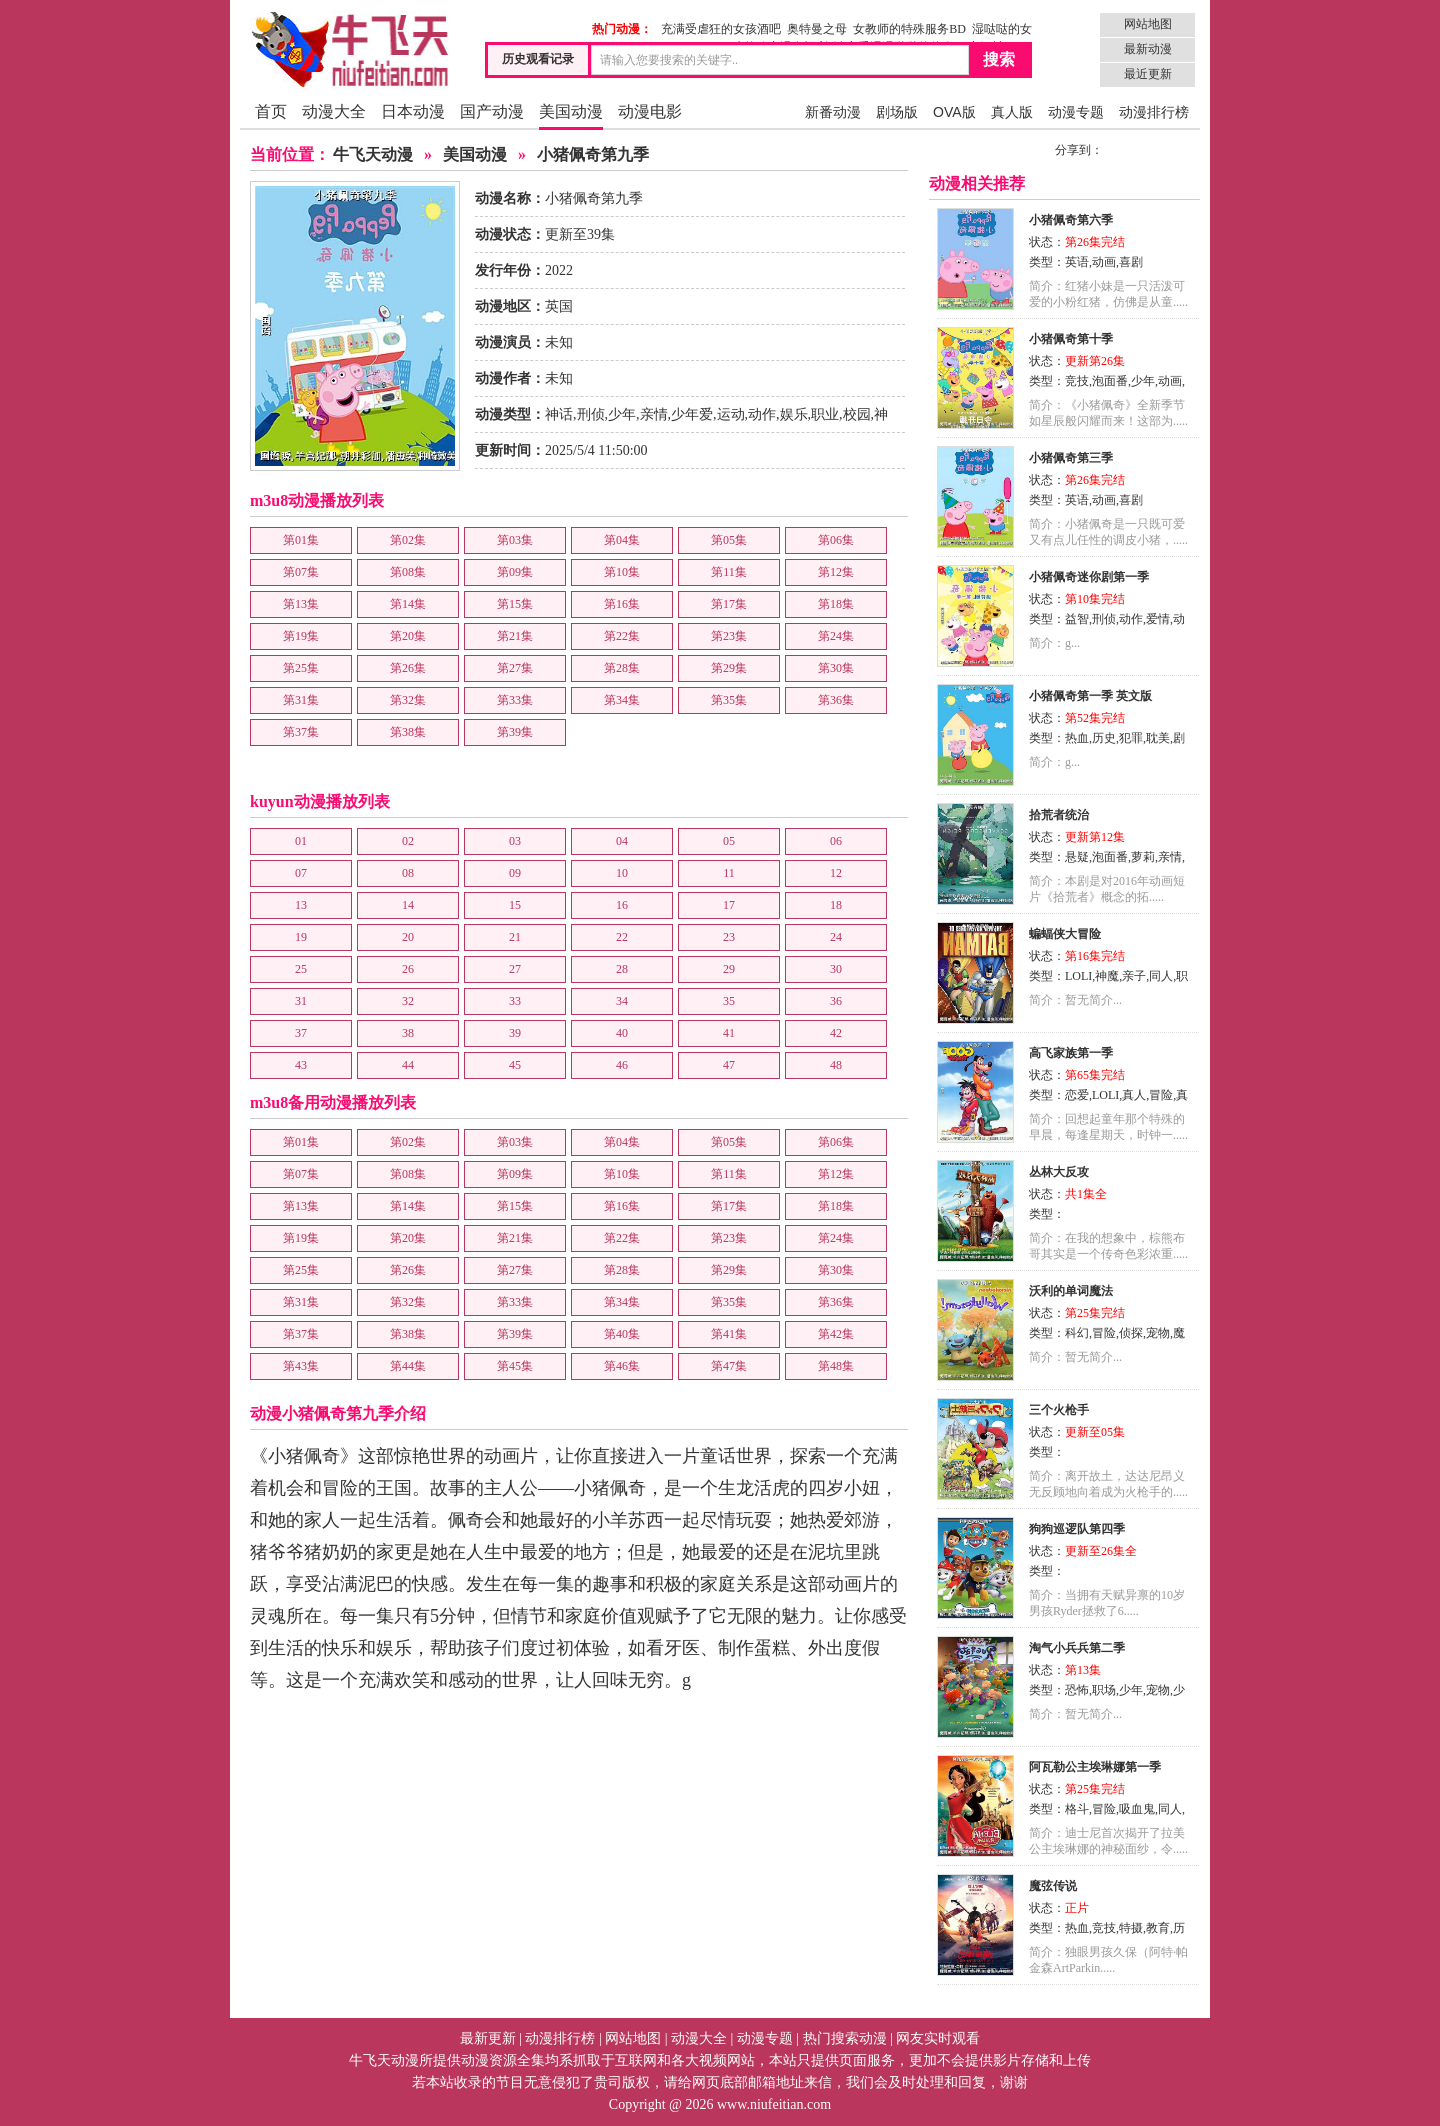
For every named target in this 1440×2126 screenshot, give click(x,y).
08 (408, 873)
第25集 (301, 668)
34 (622, 1001)
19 (301, 937)
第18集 (836, 604)
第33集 (515, 700)
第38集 (408, 732)
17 (729, 905)
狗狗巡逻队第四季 (1077, 1529)
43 (301, 1065)
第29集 (729, 668)
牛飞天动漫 (373, 154)
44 (408, 1065)
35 (729, 1001)
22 (622, 937)
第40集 (622, 1334)
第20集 (408, 636)
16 (622, 905)
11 (729, 873)
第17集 (729, 604)
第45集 (515, 1366)
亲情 (654, 414)
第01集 (301, 540)
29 (729, 969)
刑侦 (591, 414)
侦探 (1131, 1333)
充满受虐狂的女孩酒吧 (721, 29)
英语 (1077, 262)
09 (515, 873)
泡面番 (1110, 381)
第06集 (836, 540)
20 (408, 937)
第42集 (836, 1334)
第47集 (729, 1366)
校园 (857, 414)
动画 (1104, 262)
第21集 (515, 636)
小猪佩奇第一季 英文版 (1090, 696)
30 (836, 969)
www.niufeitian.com (774, 2104)
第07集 (301, 572)
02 (408, 841)
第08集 (408, 572)
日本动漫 (413, 111)
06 (836, 841)
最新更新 (488, 2038)
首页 (271, 111)
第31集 (301, 700)
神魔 (1107, 976)
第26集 (408, 668)
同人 (1161, 976)
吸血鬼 (1137, 1809)
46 (622, 1065)
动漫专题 (1076, 112)
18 (836, 905)
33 (515, 1001)
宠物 (1158, 1333)
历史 (1104, 738)
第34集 (622, 700)
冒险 (1161, 1095)
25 (301, 969)
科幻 (1077, 1333)
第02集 (408, 540)
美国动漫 (571, 111)
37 (301, 1033)
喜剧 (1131, 262)
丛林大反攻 (1059, 1172)
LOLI (1078, 976)
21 (515, 937)
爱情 (1158, 619)
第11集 (729, 572)
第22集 (622, 636)
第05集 (729, 540)
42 (836, 1033)
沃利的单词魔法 (1071, 1291)
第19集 (301, 636)
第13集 (301, 604)
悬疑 (1077, 857)
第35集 (729, 700)
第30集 (836, 668)
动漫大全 (334, 111)
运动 (731, 414)
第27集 (515, 668)
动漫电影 (650, 111)
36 (836, 1001)
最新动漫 (1148, 49)
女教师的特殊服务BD (909, 29)
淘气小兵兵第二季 (1077, 1648)
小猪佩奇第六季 (1071, 220)
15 (515, 905)
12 (836, 873)
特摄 (1131, 1928)
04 (622, 841)
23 (729, 937)
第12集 (836, 572)
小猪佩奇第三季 (1071, 458)
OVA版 (954, 112)
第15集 (515, 604)
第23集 (729, 636)
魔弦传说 (1053, 1886)
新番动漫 (833, 112)
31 (301, 1001)
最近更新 (1148, 74)
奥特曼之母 (817, 29)
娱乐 (794, 414)
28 (622, 969)
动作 (762, 414)
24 (836, 937)
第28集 (622, 668)
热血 (1077, 738)
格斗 (1077, 1809)
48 (836, 1065)
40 (622, 1033)
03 (515, 841)
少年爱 (692, 414)
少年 (622, 414)
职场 (1104, 1690)
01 (301, 841)
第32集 (408, 700)
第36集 (836, 700)
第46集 (622, 1366)
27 (515, 969)
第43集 (301, 1366)
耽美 (1158, 738)
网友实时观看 (938, 2038)
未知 (559, 342)
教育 (1158, 1928)
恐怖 (1077, 1690)
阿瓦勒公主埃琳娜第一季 (1095, 1767)
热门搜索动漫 (845, 2038)
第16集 (622, 604)
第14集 (408, 604)
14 (408, 905)
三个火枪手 (1059, 1410)
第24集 (836, 636)
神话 (559, 414)
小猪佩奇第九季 (593, 154)
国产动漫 (492, 111)
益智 (1077, 619)
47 (729, 1065)
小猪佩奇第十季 (1071, 339)
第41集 (729, 1334)
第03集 (515, 540)
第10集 (622, 572)
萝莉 (1143, 857)
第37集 (301, 732)
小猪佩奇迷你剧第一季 (1089, 577)
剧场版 (897, 112)
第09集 (515, 572)
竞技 (1077, 381)
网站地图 (1148, 24)
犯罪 (1131, 738)
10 (622, 873)
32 (408, 1001)
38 (408, 1033)
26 (408, 969)
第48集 (836, 1366)
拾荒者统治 (1059, 815)
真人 (1134, 1095)
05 (729, 841)
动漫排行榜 (1154, 112)
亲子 (1134, 976)
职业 (825, 414)
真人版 (1012, 112)
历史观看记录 (538, 59)
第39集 (515, 732)
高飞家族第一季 (1071, 1053)
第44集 (408, 1366)
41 (729, 1033)
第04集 (622, 540)
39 (515, 1033)
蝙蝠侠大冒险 (1065, 934)
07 (301, 873)
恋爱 (1077, 1095)
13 (301, 905)
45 (515, 1065)
